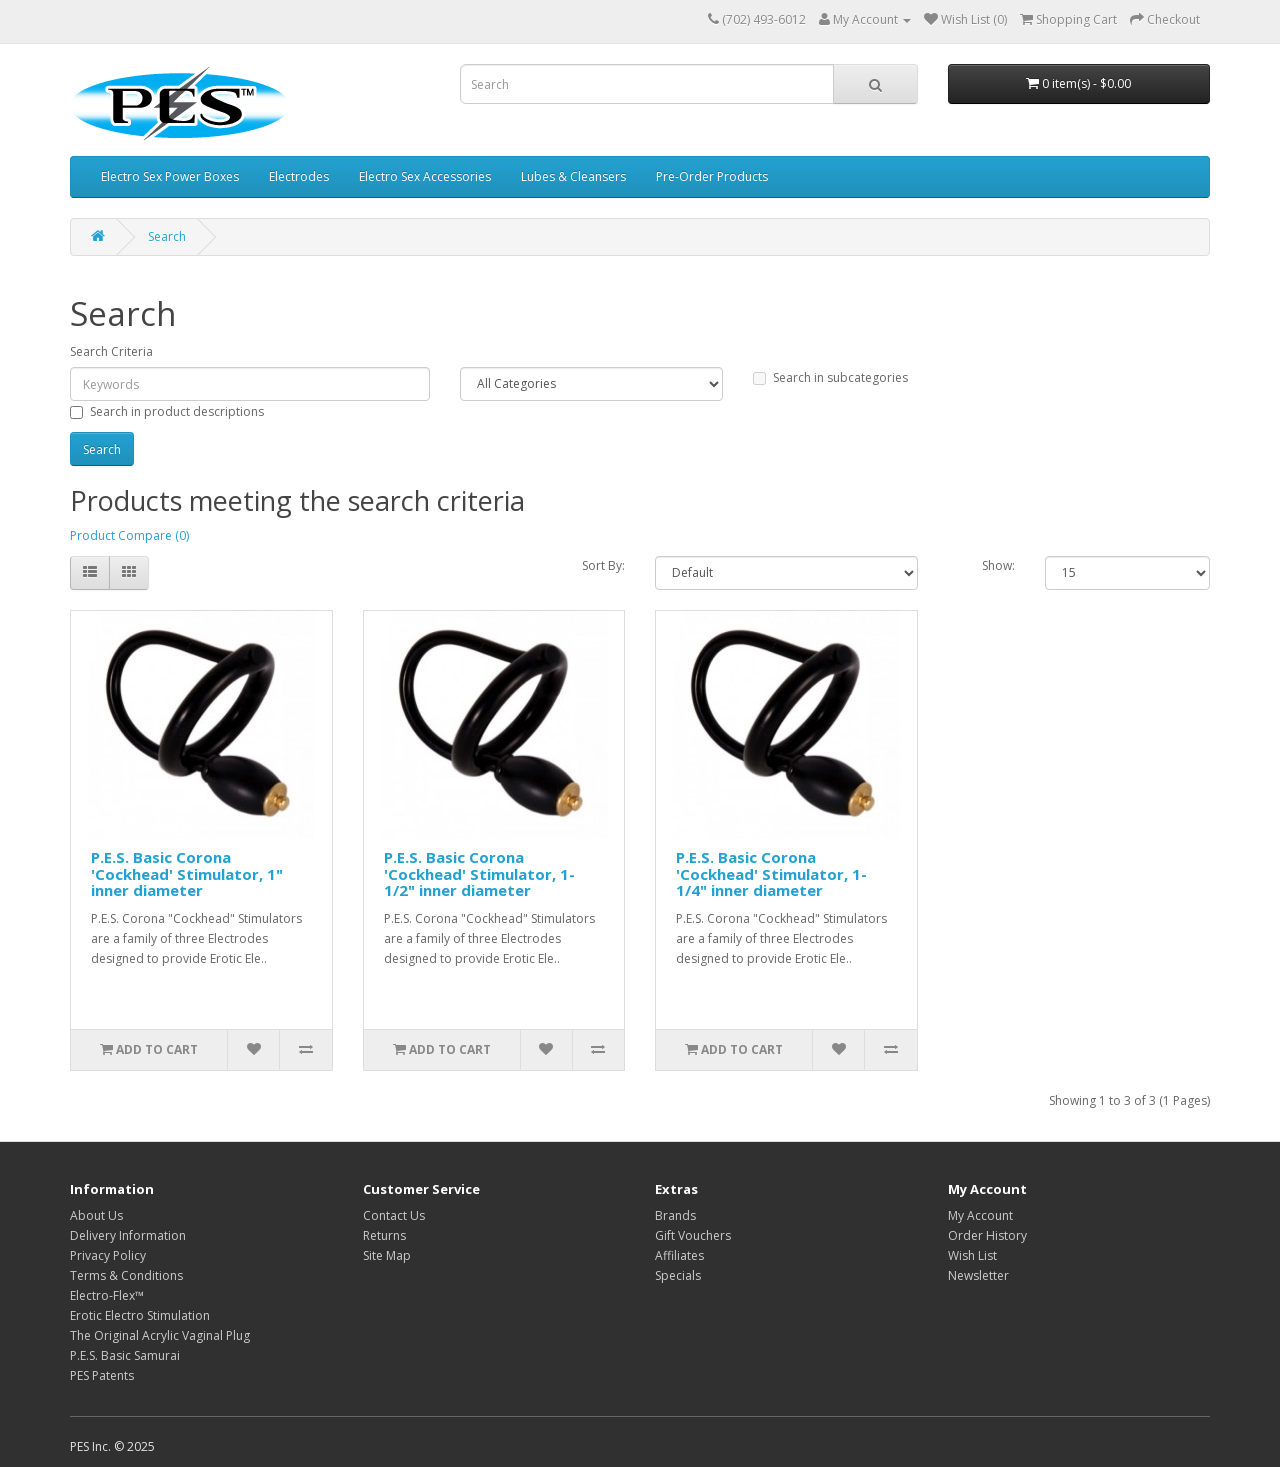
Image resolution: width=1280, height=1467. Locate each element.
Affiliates (679, 1255)
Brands (675, 1215)
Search (167, 236)
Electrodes (299, 176)
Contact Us (394, 1215)
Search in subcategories (830, 377)
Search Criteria (111, 351)
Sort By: (603, 565)
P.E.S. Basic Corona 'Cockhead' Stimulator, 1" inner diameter (187, 873)
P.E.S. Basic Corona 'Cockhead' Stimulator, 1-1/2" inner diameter (479, 873)
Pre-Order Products (712, 176)
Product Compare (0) (129, 535)
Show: (998, 565)
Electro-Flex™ (107, 1295)
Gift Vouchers (693, 1235)
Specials (678, 1275)
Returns (384, 1235)
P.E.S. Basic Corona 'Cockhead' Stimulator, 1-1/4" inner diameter (771, 873)
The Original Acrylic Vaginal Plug (160, 1335)
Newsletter (978, 1275)
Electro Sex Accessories (425, 176)
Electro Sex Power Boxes (170, 176)
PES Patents (102, 1375)
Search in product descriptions (167, 411)
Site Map (387, 1255)
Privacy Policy (108, 1255)
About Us (96, 1215)
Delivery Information (128, 1235)
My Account (980, 1215)
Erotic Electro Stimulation (140, 1315)
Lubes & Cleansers (573, 176)
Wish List (972, 1255)
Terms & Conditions (126, 1275)
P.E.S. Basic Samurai (125, 1355)
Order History (987, 1235)
